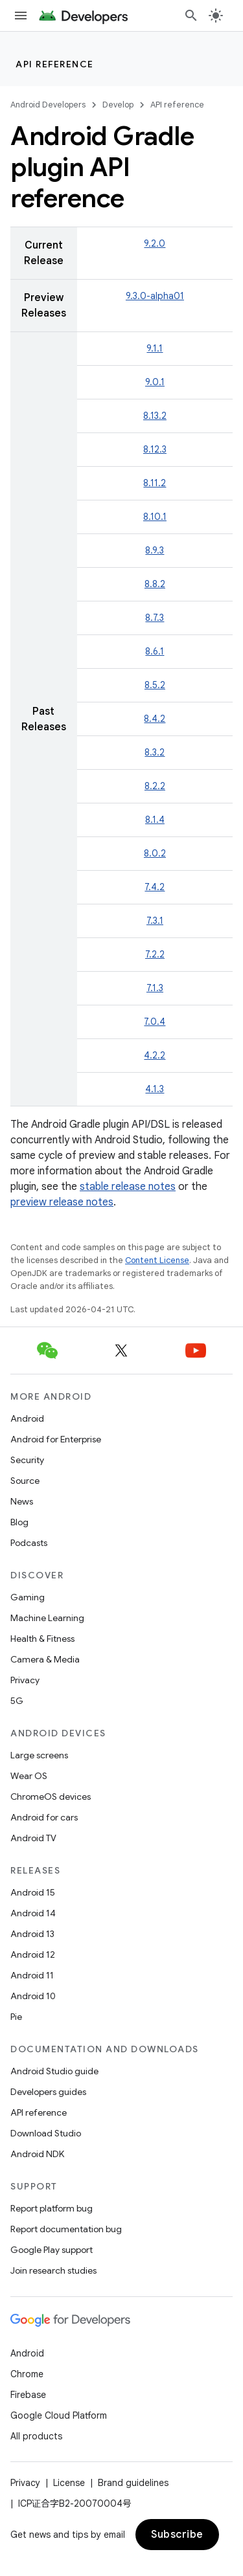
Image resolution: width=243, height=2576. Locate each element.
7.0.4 (154, 1021)
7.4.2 (155, 887)
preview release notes (61, 1202)
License (69, 2483)
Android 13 (32, 1934)
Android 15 (32, 1892)
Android (27, 1418)
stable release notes (128, 1186)
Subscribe (177, 2534)
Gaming (27, 1597)
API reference (55, 64)
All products (36, 2436)
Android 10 (33, 1996)
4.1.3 (154, 1089)
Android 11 (32, 1975)
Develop (117, 104)
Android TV (33, 1838)
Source (25, 1480)
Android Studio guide (54, 2071)
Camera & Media (45, 1659)
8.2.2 (155, 786)
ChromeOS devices (50, 1796)
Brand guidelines (133, 2483)
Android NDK (37, 2154)
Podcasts (28, 1543)
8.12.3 (155, 449)
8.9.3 (154, 550)
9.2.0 (154, 243)
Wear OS (28, 1776)
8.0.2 (155, 853)
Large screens (39, 1755)
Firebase (28, 2395)
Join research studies (53, 2270)
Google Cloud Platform (58, 2415)
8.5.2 (155, 685)
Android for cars (44, 1817)
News (21, 1501)
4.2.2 (154, 1055)
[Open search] (191, 15)
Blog (19, 1522)
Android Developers (48, 104)
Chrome (26, 2374)
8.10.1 (155, 516)
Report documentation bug (66, 2229)
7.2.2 (155, 954)
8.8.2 (155, 584)
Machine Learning (47, 1618)
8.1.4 (155, 819)
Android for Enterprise (55, 1439)
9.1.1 (154, 348)
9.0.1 (155, 382)
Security (27, 1460)
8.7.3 (154, 617)
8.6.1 (154, 651)
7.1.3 (154, 988)
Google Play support (51, 2250)
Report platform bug (51, 2208)
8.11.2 (154, 483)
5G (16, 1701)
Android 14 (33, 1913)
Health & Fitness (42, 1638)
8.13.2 (155, 415)
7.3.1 (154, 920)
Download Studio (45, 2133)
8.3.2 (155, 752)
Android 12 (32, 1954)
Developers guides (48, 2092)
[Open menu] (21, 15)
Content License (157, 1260)
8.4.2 (154, 718)
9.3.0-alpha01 (155, 296)
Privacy (25, 1680)
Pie (16, 2016)
